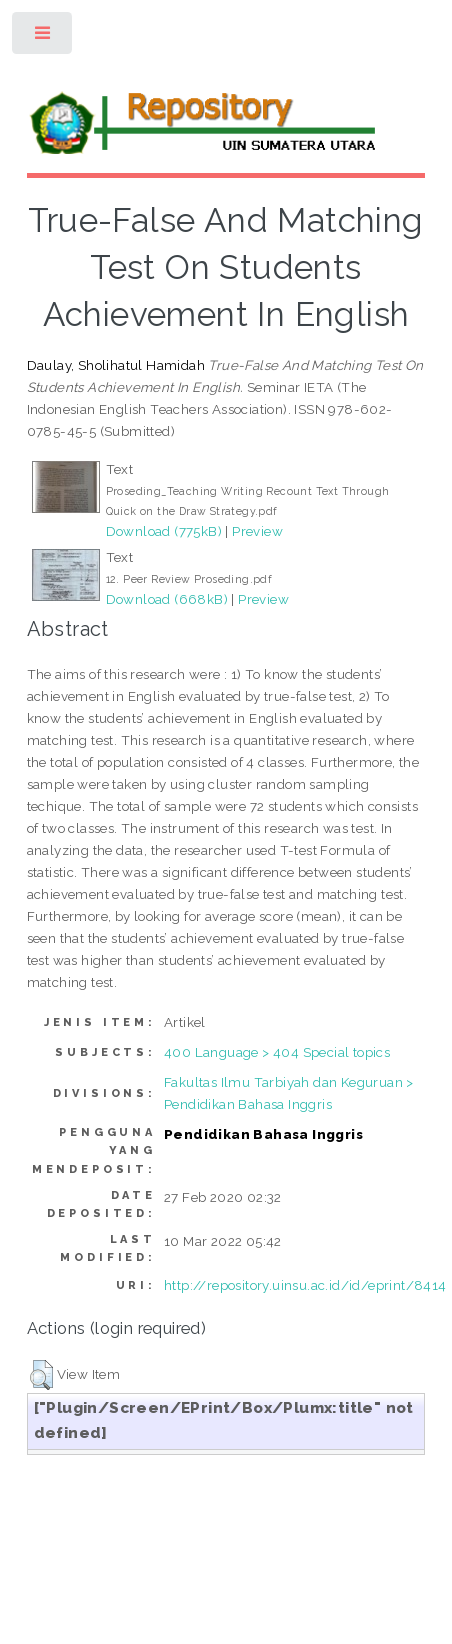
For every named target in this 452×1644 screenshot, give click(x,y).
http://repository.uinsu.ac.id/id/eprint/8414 (305, 1285)
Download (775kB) (164, 531)
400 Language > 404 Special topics (277, 1052)
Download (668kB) (167, 599)
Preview (257, 531)
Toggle (43, 37)
